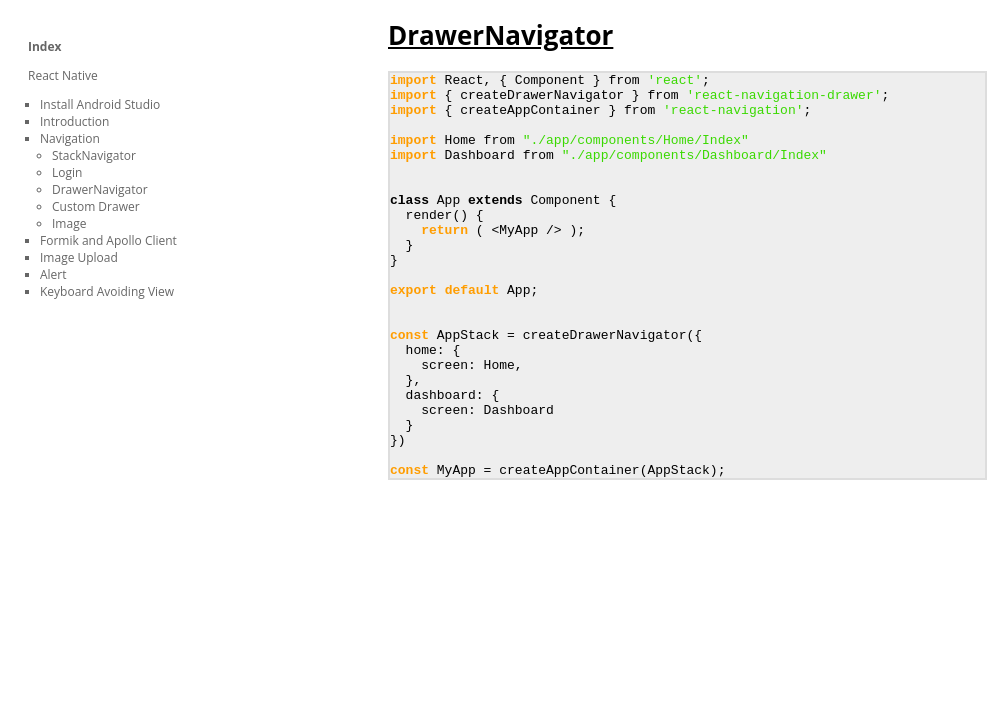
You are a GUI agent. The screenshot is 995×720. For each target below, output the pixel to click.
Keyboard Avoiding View (107, 291)
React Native (63, 75)
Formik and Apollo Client (108, 240)
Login (67, 172)
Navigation (70, 138)
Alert (53, 274)
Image (69, 223)
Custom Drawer (96, 206)
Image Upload (79, 257)
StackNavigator (94, 155)
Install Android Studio (100, 104)
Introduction (74, 121)
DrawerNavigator (100, 189)
